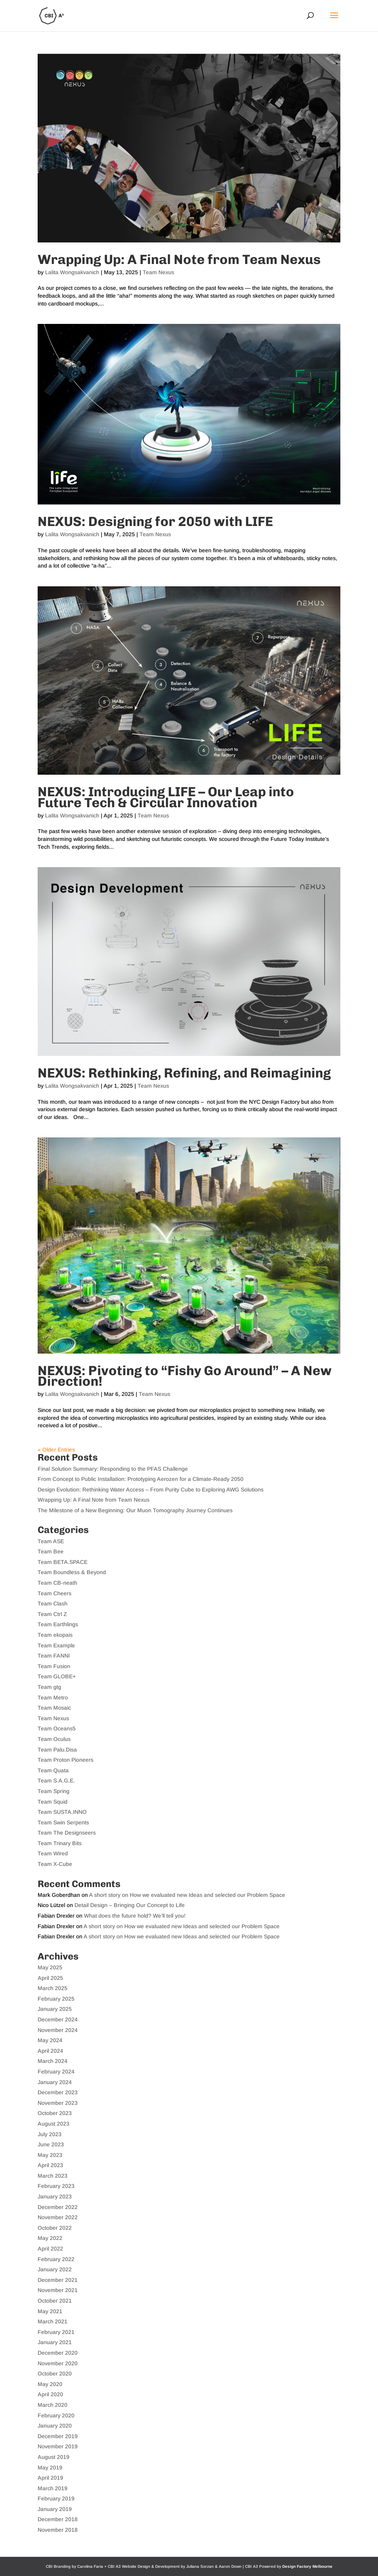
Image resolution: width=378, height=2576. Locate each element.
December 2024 (58, 2019)
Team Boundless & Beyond (72, 1572)
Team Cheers (54, 1593)
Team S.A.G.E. (56, 1780)
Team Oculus (54, 1739)
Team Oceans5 (57, 1728)
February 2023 (56, 2186)
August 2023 (53, 2123)
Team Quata (53, 1770)
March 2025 (52, 1988)
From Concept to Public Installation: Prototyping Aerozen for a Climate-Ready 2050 (141, 1479)
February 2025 (56, 1999)
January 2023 (55, 2196)
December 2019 (58, 2436)
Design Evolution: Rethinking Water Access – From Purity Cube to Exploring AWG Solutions (151, 1489)
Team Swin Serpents (63, 1822)
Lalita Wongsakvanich (72, 272)
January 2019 (55, 2509)
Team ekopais (55, 1635)
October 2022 (55, 2228)
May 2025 (50, 1967)
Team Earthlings (58, 1624)
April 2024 (50, 2051)
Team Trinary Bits (60, 1843)
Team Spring (53, 1791)
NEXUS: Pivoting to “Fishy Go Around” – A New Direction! (185, 1376)
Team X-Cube (55, 1864)
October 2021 (55, 2301)
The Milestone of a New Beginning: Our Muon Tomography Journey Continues (135, 1510)
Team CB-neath (57, 1583)
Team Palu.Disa (57, 1749)
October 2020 (55, 2373)
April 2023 (50, 2165)
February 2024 (56, 2071)
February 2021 (56, 2332)
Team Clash (52, 1603)
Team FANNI (54, 1655)
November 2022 (58, 2217)
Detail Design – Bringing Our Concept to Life (130, 1905)
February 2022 (56, 2259)
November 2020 (58, 2363)
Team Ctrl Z (52, 1614)
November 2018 (58, 2530)
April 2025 (50, 1978)
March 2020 (52, 2405)
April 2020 (50, 2394)
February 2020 (56, 2415)
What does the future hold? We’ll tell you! (134, 1916)
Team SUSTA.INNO (62, 1812)
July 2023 (50, 2134)
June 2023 (51, 2144)
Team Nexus (158, 272)
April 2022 (50, 2248)
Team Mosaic (54, 1708)
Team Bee (51, 1551)
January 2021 (55, 2342)
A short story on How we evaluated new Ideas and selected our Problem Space (187, 1895)
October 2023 (55, 2113)
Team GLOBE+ (57, 1676)
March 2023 (52, 2176)
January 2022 (55, 2269)
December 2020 (58, 2353)
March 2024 (52, 2061)
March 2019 (52, 2488)
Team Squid (52, 1802)
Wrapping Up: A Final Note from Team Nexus (179, 259)
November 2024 (58, 2030)
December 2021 (58, 2280)
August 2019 (53, 2457)
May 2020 (50, 2384)
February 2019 (56, 2498)
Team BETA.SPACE (62, 1562)
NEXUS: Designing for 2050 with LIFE (155, 521)
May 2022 (50, 2238)
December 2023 (58, 2092)
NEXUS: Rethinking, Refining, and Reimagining (184, 1073)
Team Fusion (54, 1666)
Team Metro (53, 1697)
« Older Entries (56, 1449)
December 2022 (58, 2207)
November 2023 (58, 2103)
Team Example (56, 1645)
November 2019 (58, 2446)
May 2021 (50, 2311)
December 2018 (58, 2519)
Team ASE (51, 1541)
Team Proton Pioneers (65, 1760)
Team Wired (53, 1853)
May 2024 (50, 2040)
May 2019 (50, 2467)
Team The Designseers (67, 1832)
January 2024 (55, 2082)
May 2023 (50, 2155)
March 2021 (52, 2321)
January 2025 (55, 2009)
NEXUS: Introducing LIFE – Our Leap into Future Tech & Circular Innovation (166, 797)
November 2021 (58, 2290)
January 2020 (55, 2425)
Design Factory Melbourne (307, 2566)
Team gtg (49, 1687)
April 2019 (50, 2478)
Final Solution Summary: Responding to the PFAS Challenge (113, 1469)
